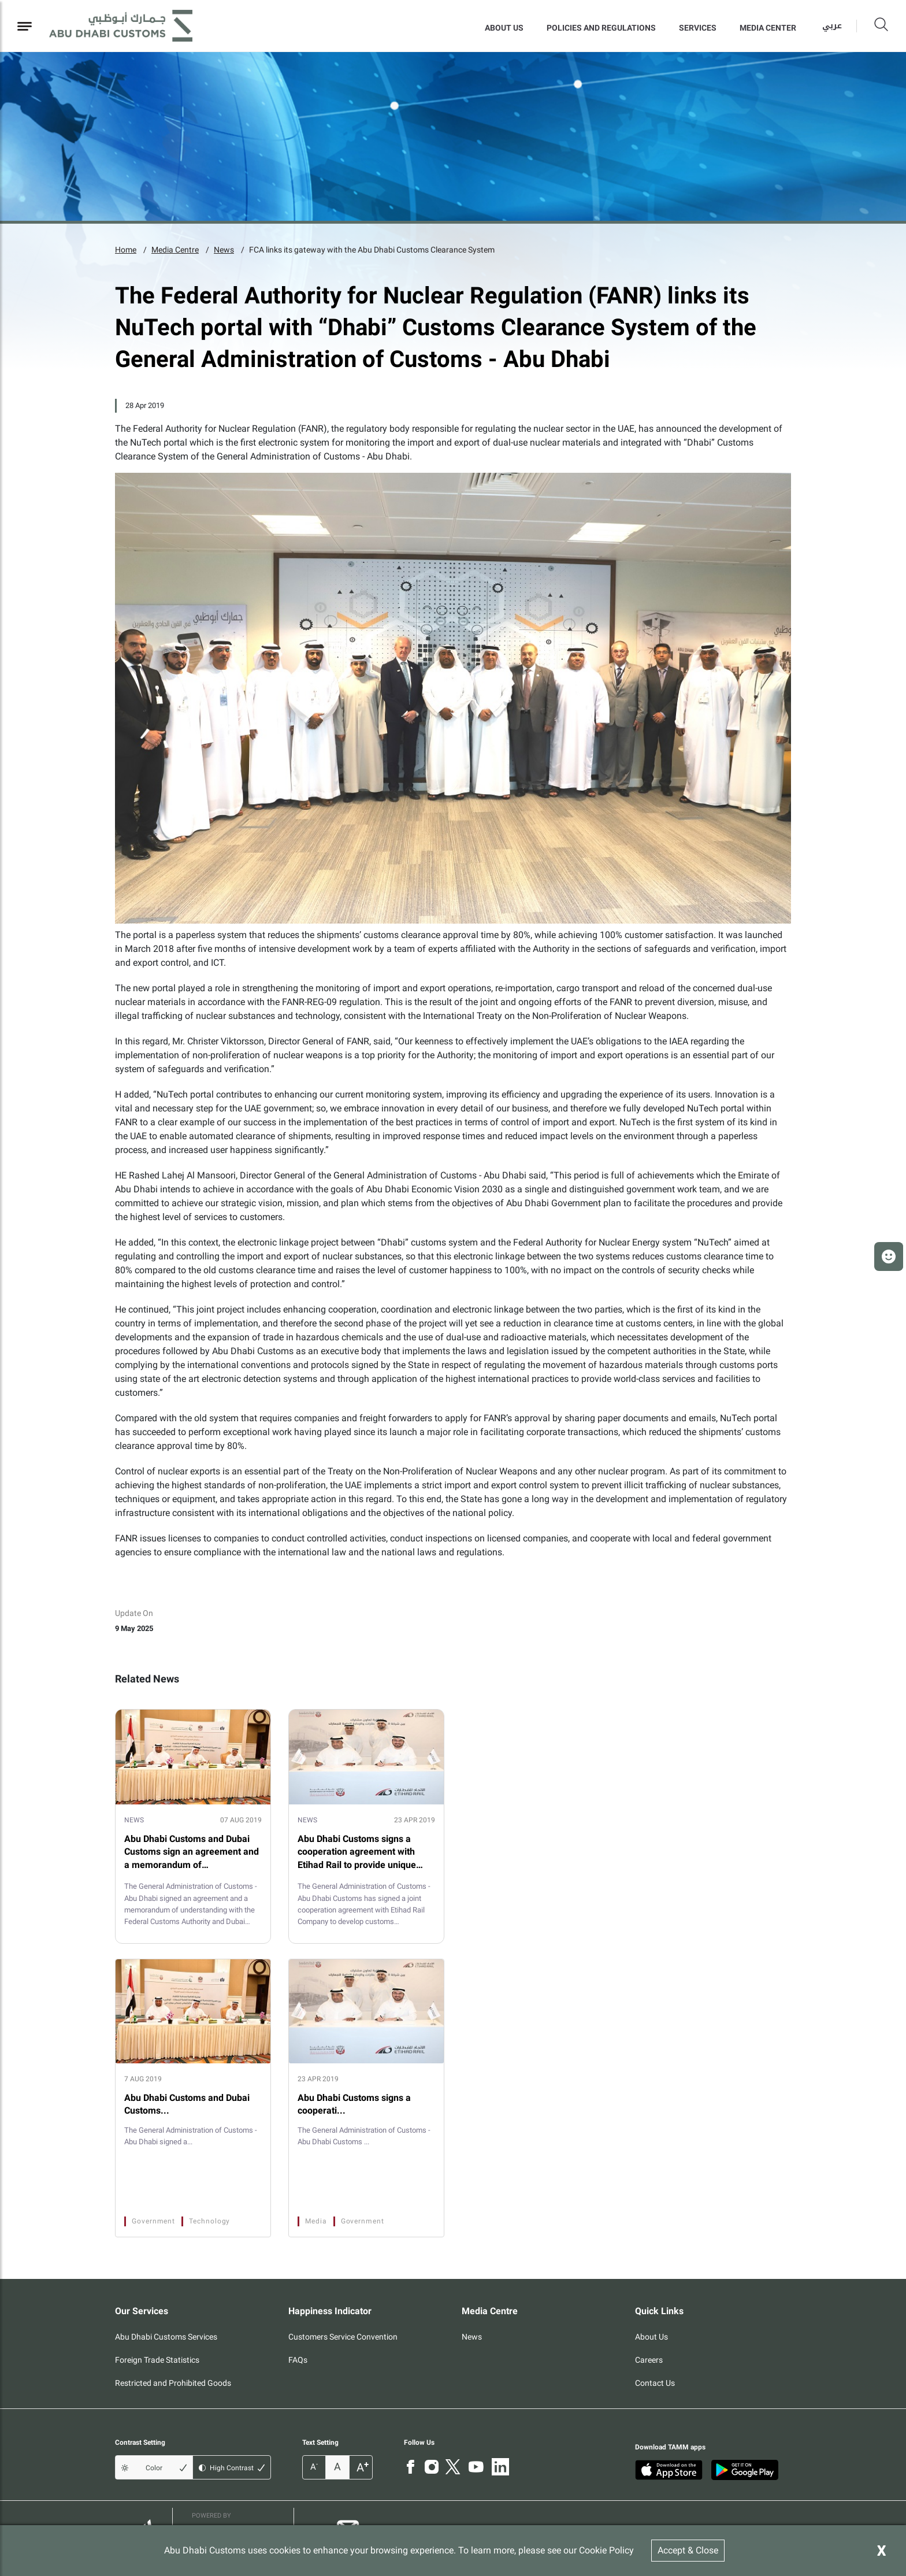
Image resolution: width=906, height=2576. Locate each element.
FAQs (297, 2359)
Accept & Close (688, 2550)
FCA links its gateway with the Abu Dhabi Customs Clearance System (372, 249)
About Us (504, 27)
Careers (649, 2359)
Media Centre (175, 249)
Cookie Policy (606, 2550)
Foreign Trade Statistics (157, 2359)
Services (697, 27)
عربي (832, 26)
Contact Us (655, 2383)
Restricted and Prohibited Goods (173, 2383)
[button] (888, 1256)
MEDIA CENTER (768, 27)
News (224, 249)
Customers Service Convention (343, 2336)
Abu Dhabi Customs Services (166, 2336)
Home (125, 249)
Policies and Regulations (601, 27)
